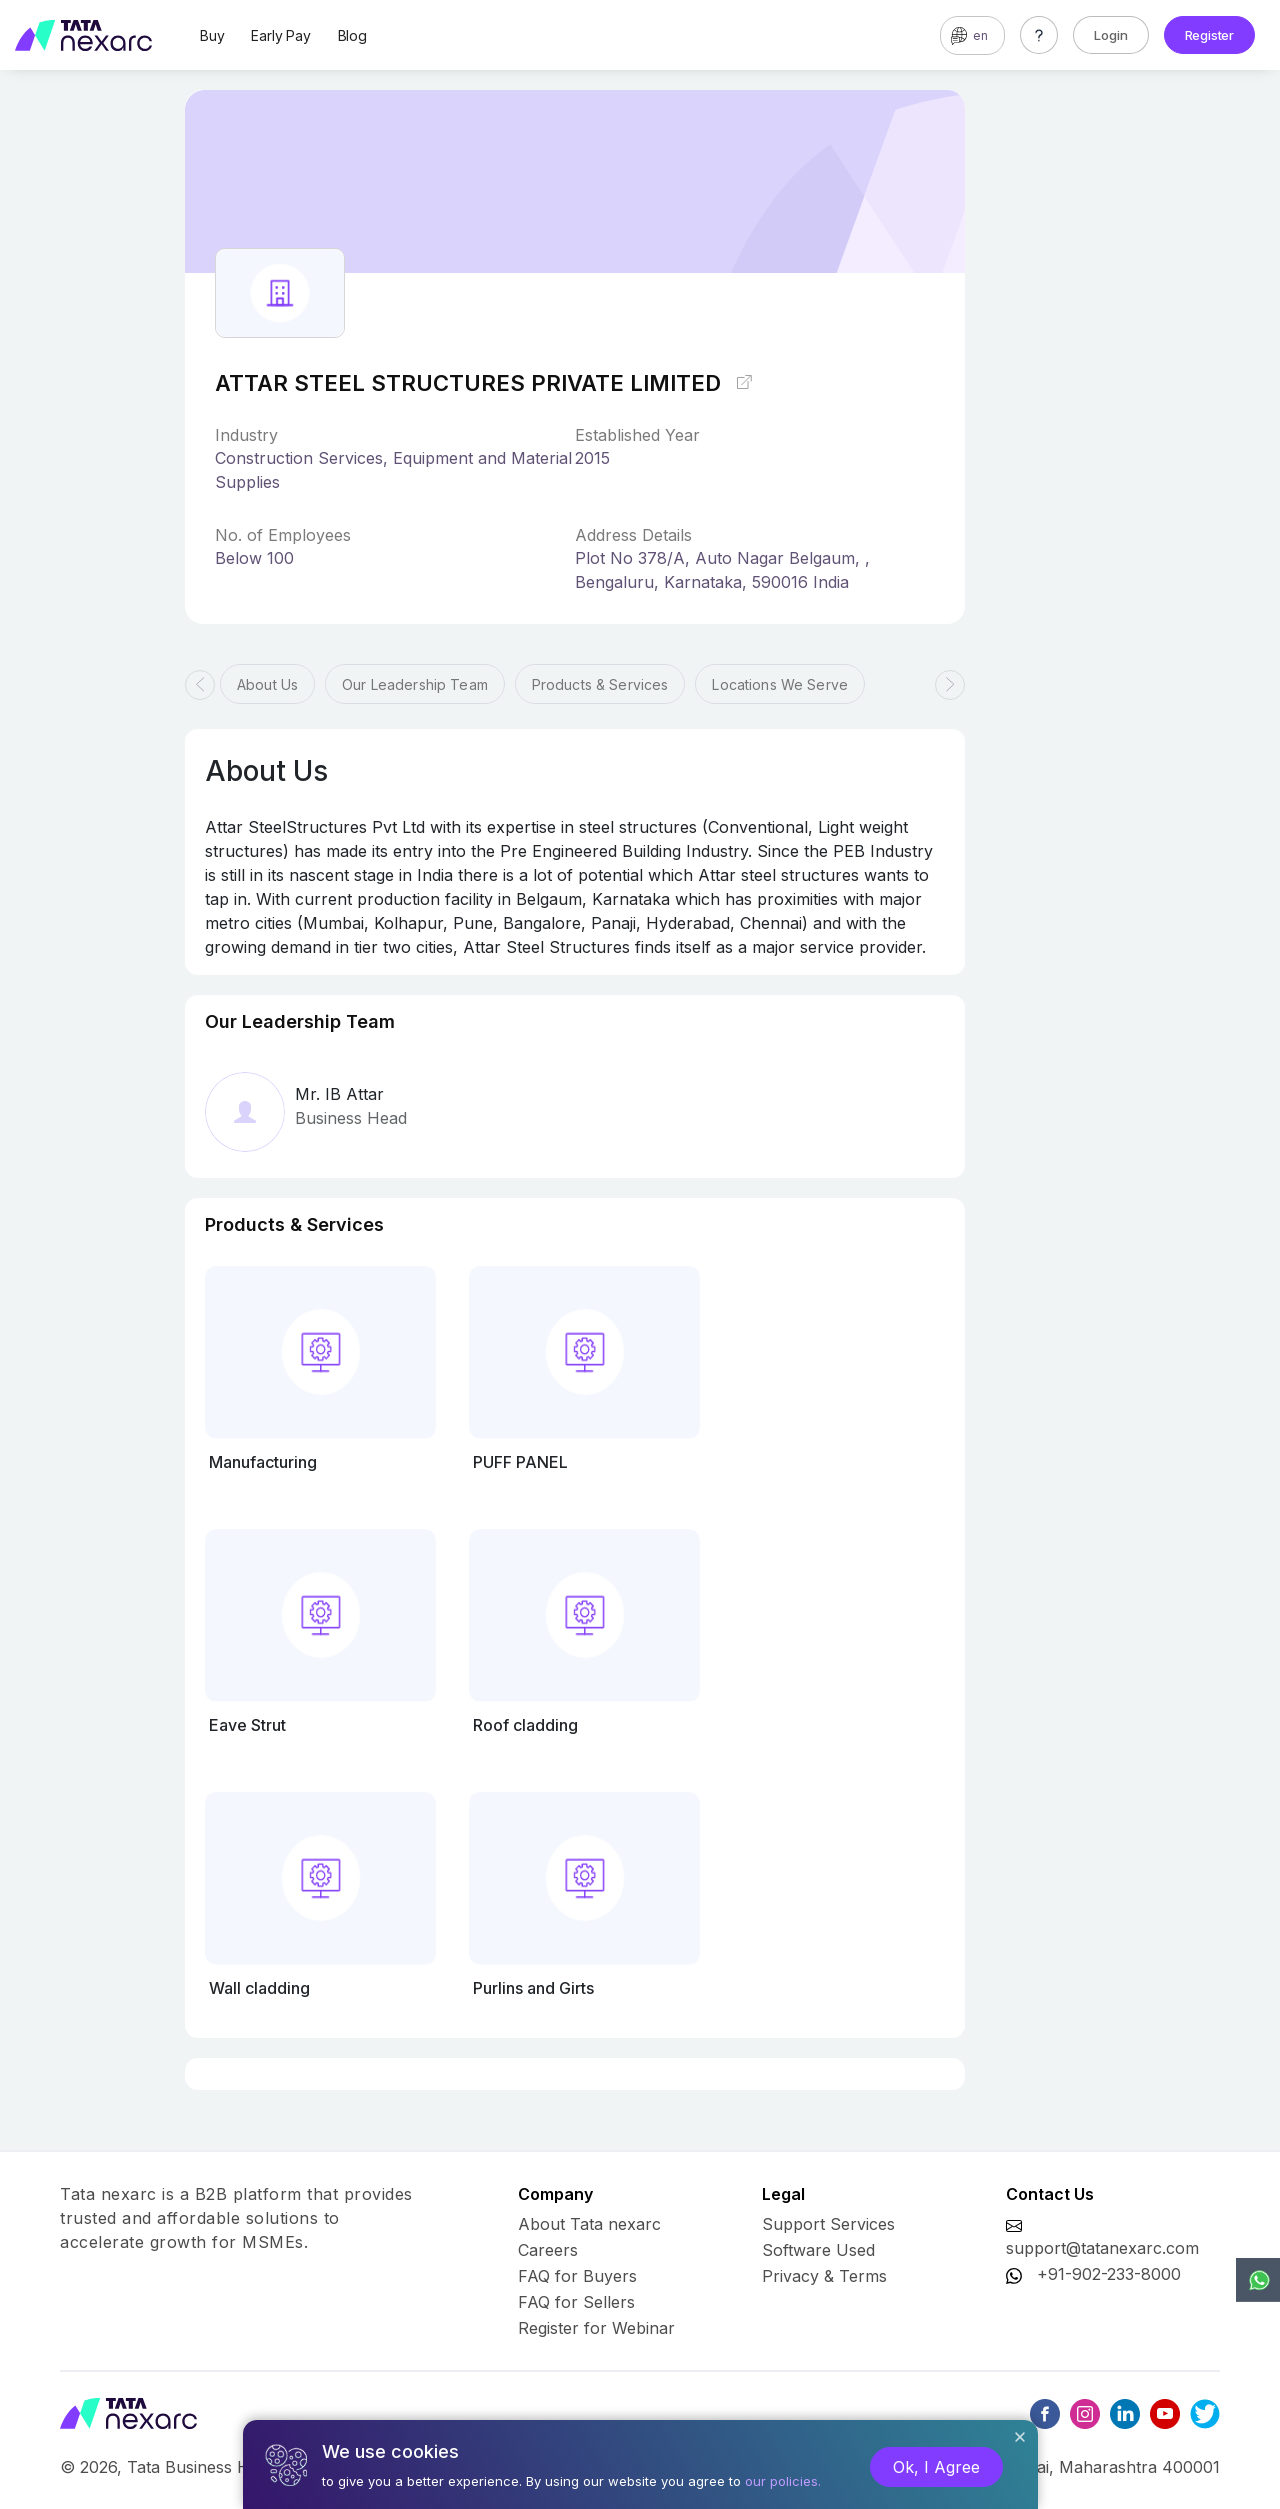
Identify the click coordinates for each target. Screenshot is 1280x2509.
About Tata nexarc (589, 2224)
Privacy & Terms (824, 2276)
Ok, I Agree (936, 2467)
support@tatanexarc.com (1102, 2248)
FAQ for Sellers (576, 2302)
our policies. (783, 2481)
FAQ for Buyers (577, 2276)
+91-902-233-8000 (1109, 2274)
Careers (548, 2250)
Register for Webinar (596, 2328)
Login (1111, 35)
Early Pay (280, 35)
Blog (352, 35)
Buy (212, 35)
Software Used (818, 2250)
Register (1209, 35)
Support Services (828, 2224)
